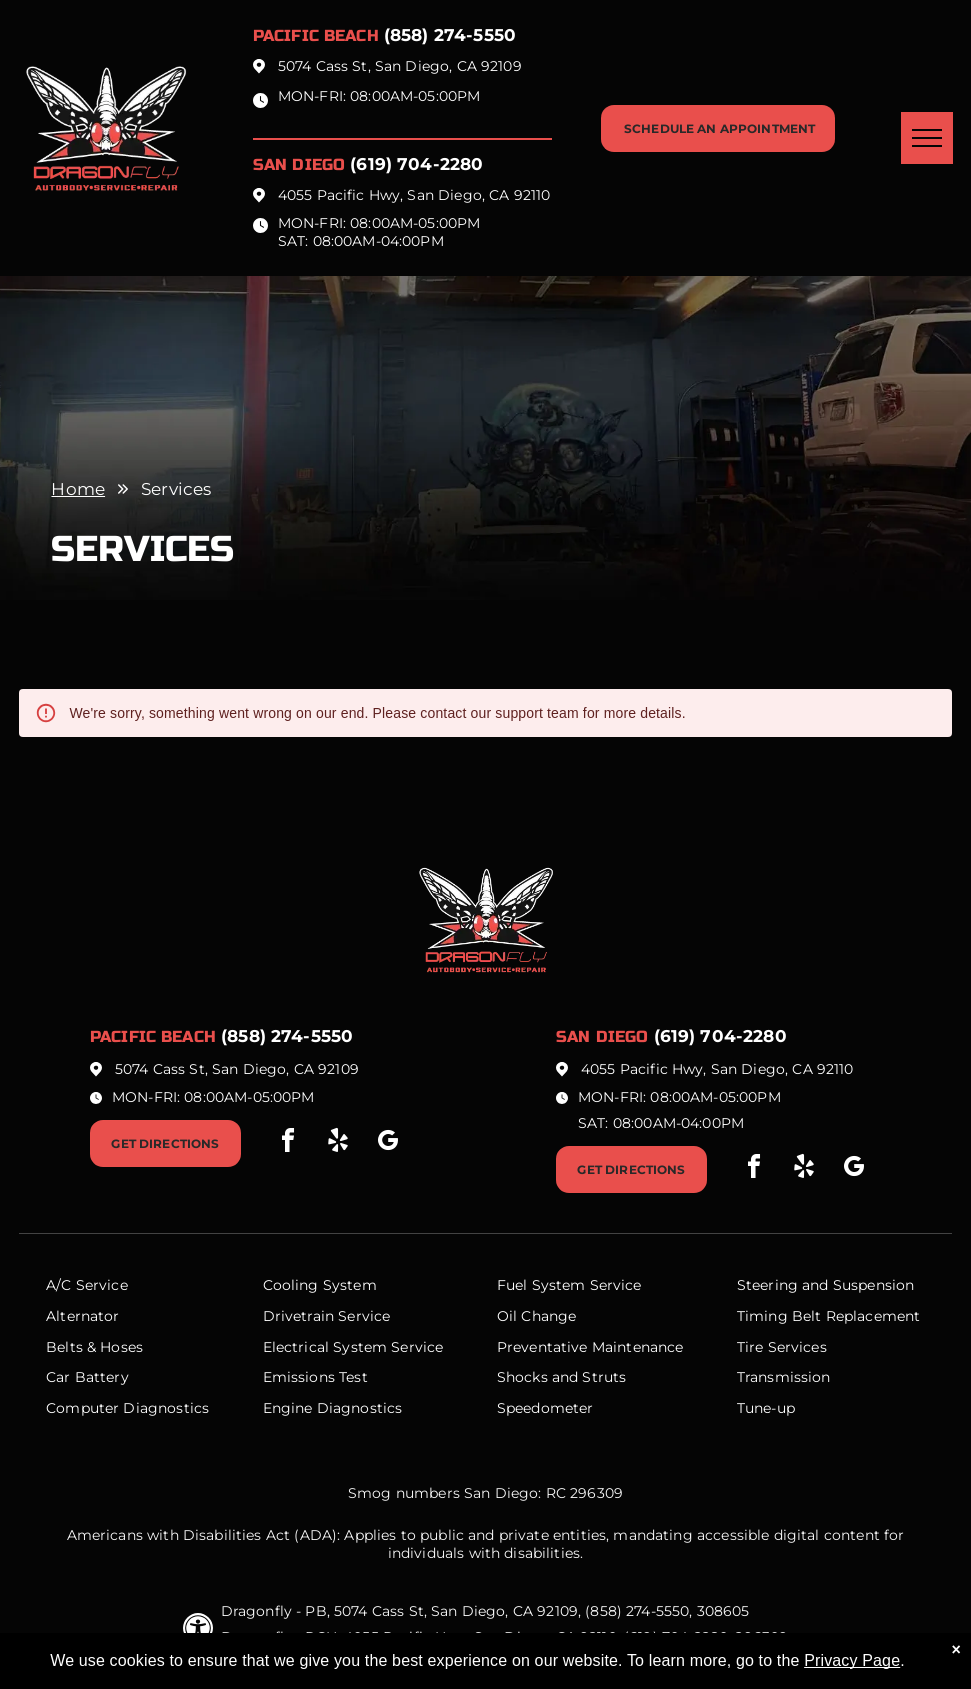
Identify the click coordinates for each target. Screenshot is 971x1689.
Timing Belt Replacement (828, 1316)
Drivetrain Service (327, 1316)
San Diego (299, 164)
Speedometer (545, 1408)
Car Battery (87, 1377)
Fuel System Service (569, 1285)
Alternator (83, 1316)
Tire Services (782, 1347)
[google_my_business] (388, 1143)
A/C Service (87, 1285)
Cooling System (320, 1285)
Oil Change (537, 1316)
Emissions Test (315, 1377)
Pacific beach (316, 35)
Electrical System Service (353, 1347)
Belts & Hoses (94, 1347)
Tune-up (766, 1408)
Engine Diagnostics (333, 1408)
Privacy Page (852, 1660)
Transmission (784, 1377)
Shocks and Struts (562, 1377)
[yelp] (338, 1143)
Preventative (542, 1347)
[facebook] (288, 1143)
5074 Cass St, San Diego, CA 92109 (400, 66)
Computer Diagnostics (127, 1408)
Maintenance (638, 1347)
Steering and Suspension (825, 1285)
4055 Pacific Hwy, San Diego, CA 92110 (414, 195)
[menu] (927, 138)
